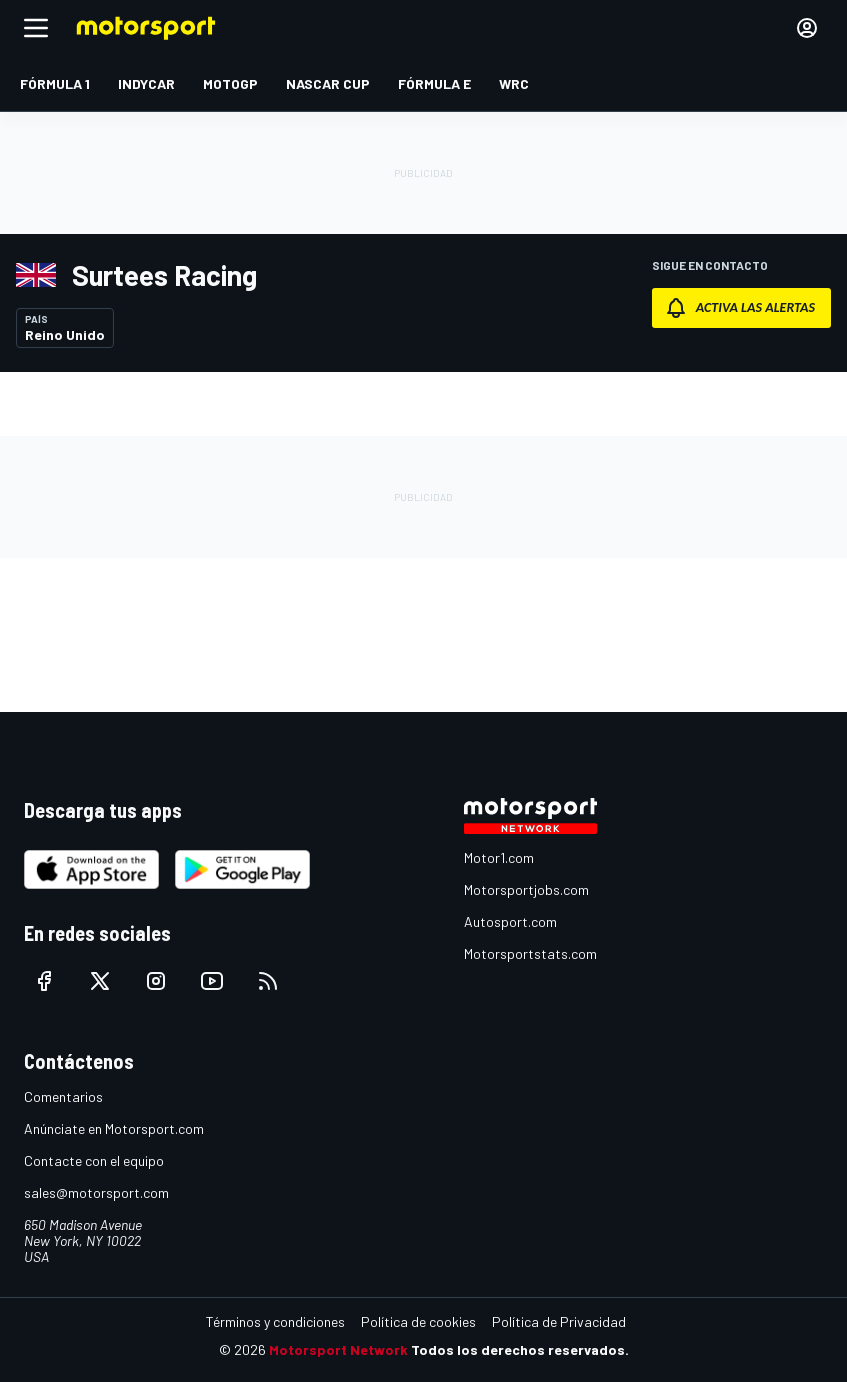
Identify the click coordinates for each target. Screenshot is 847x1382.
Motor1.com (499, 857)
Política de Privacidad (559, 1321)
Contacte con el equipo (94, 1160)
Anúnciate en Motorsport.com (114, 1128)
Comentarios (63, 1096)
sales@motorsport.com (96, 1192)
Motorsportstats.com (530, 953)
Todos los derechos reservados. (520, 1349)
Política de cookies (418, 1321)
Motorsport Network (338, 1349)
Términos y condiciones (275, 1321)
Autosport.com (510, 921)
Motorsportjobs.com (526, 889)
